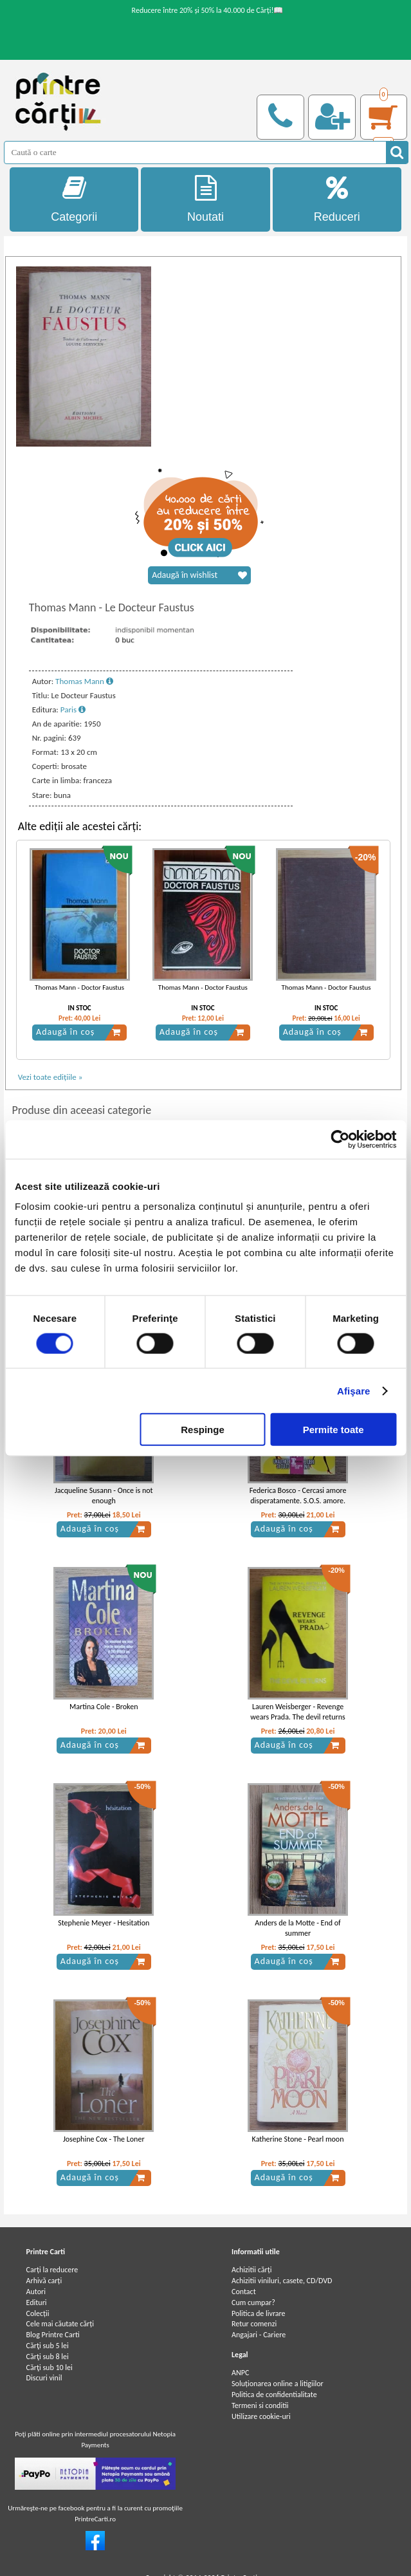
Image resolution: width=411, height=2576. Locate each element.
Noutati (205, 199)
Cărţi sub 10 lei (49, 2367)
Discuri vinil (44, 2377)
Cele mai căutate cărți (60, 2323)
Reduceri (337, 199)
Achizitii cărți (251, 2269)
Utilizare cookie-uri (261, 2416)
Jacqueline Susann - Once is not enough (104, 1496)
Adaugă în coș (78, 1032)
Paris (73, 709)
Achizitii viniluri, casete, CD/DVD (282, 2280)
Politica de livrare (259, 2313)
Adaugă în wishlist (199, 575)
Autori (36, 2291)
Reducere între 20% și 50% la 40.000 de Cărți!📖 (208, 10)
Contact (244, 2291)
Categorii (74, 199)
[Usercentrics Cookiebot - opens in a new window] (340, 1139)
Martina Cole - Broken (103, 1706)
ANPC (240, 2372)
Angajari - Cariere (259, 2334)
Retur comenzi (254, 2323)
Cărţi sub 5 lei (47, 2345)
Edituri (36, 2302)
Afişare (353, 1390)
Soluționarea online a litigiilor (278, 2383)
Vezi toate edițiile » (50, 1077)
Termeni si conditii (260, 2405)
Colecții (38, 2313)
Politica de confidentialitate (274, 2394)
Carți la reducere (52, 2269)
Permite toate (333, 1429)
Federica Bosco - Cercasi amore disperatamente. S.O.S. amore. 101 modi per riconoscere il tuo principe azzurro (298, 1506)
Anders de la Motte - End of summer (297, 1928)
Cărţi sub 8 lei (47, 2356)
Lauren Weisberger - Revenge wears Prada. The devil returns (297, 1712)
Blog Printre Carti (53, 2334)
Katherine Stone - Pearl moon (298, 2139)
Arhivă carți (44, 2280)
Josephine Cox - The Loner (104, 2139)
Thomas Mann (84, 681)
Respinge (202, 1429)
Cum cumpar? (253, 2302)
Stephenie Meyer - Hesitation (103, 1922)
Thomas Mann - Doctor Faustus (79, 987)
